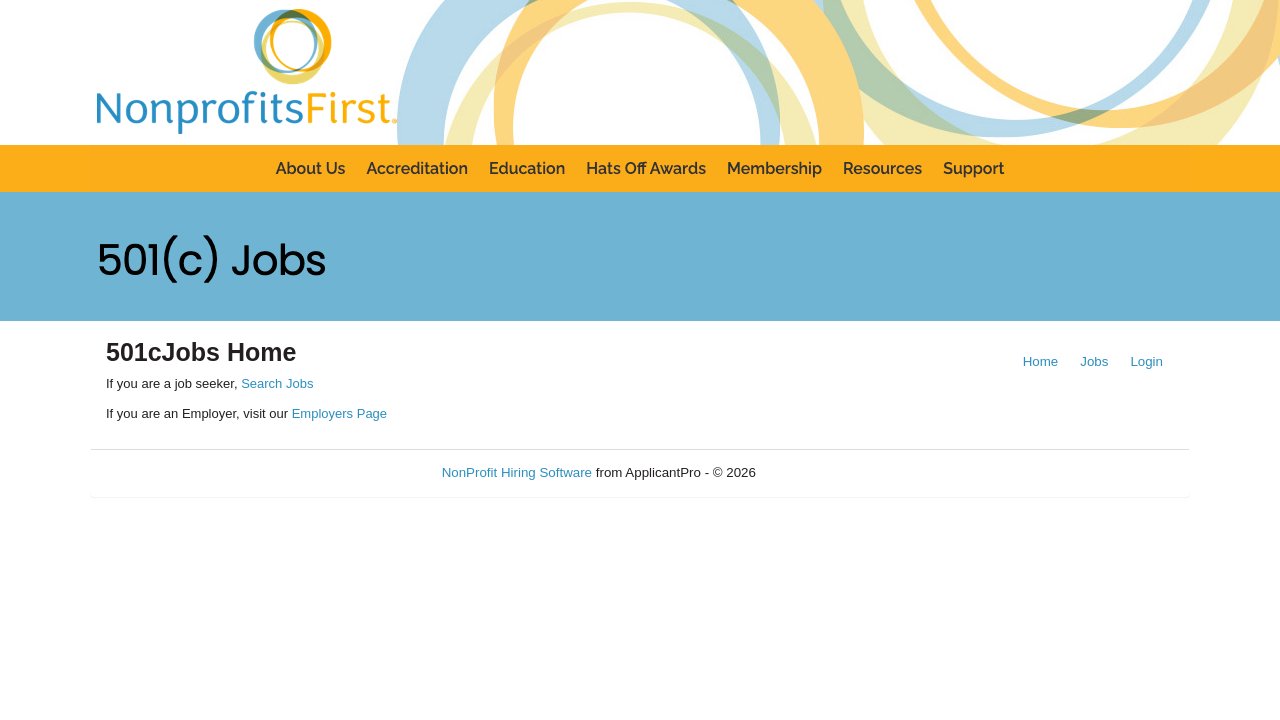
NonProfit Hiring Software (517, 472)
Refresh (815, 472)
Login (1146, 361)
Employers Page (339, 413)
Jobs (1094, 361)
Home (1041, 361)
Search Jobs (277, 383)
